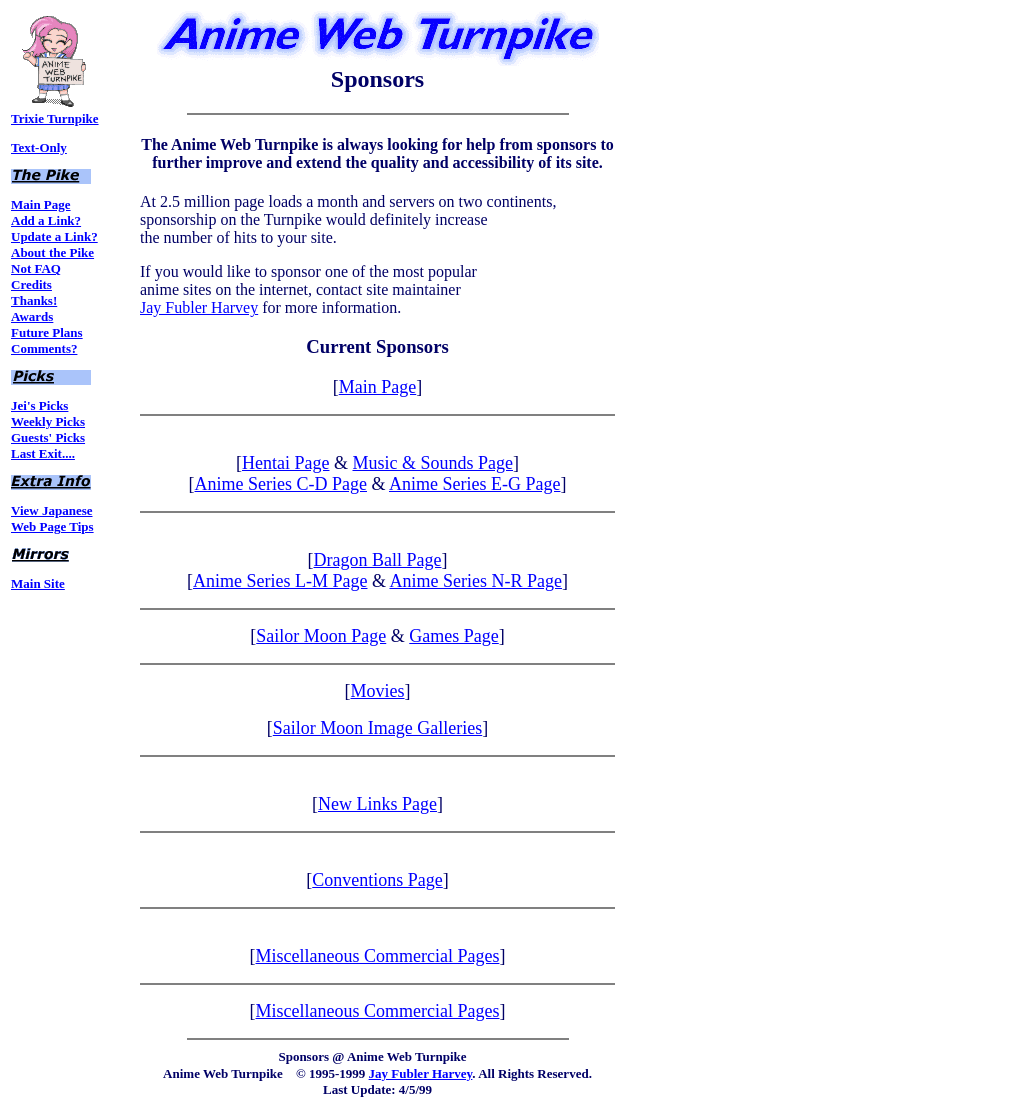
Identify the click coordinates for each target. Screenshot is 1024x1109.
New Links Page (377, 804)
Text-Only (39, 147)
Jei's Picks (39, 405)
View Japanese (52, 510)
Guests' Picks (48, 437)
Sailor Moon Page (321, 636)
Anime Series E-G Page (474, 484)
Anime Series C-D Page (281, 484)
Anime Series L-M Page (280, 581)
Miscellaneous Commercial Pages (378, 956)
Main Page (41, 204)
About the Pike (52, 252)
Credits (31, 284)
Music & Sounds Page (432, 463)
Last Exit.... (43, 453)
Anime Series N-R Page (476, 581)
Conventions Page (377, 880)
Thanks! (34, 300)
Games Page (453, 636)
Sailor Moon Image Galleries (377, 728)
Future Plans (47, 332)
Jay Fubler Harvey (199, 307)
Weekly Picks (48, 421)
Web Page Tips (52, 526)
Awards (32, 316)
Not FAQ (36, 268)
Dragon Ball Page (378, 560)
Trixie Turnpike (55, 112)
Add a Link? (46, 220)
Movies (378, 691)
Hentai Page (285, 463)
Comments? (44, 348)
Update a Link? (54, 236)
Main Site (38, 583)
